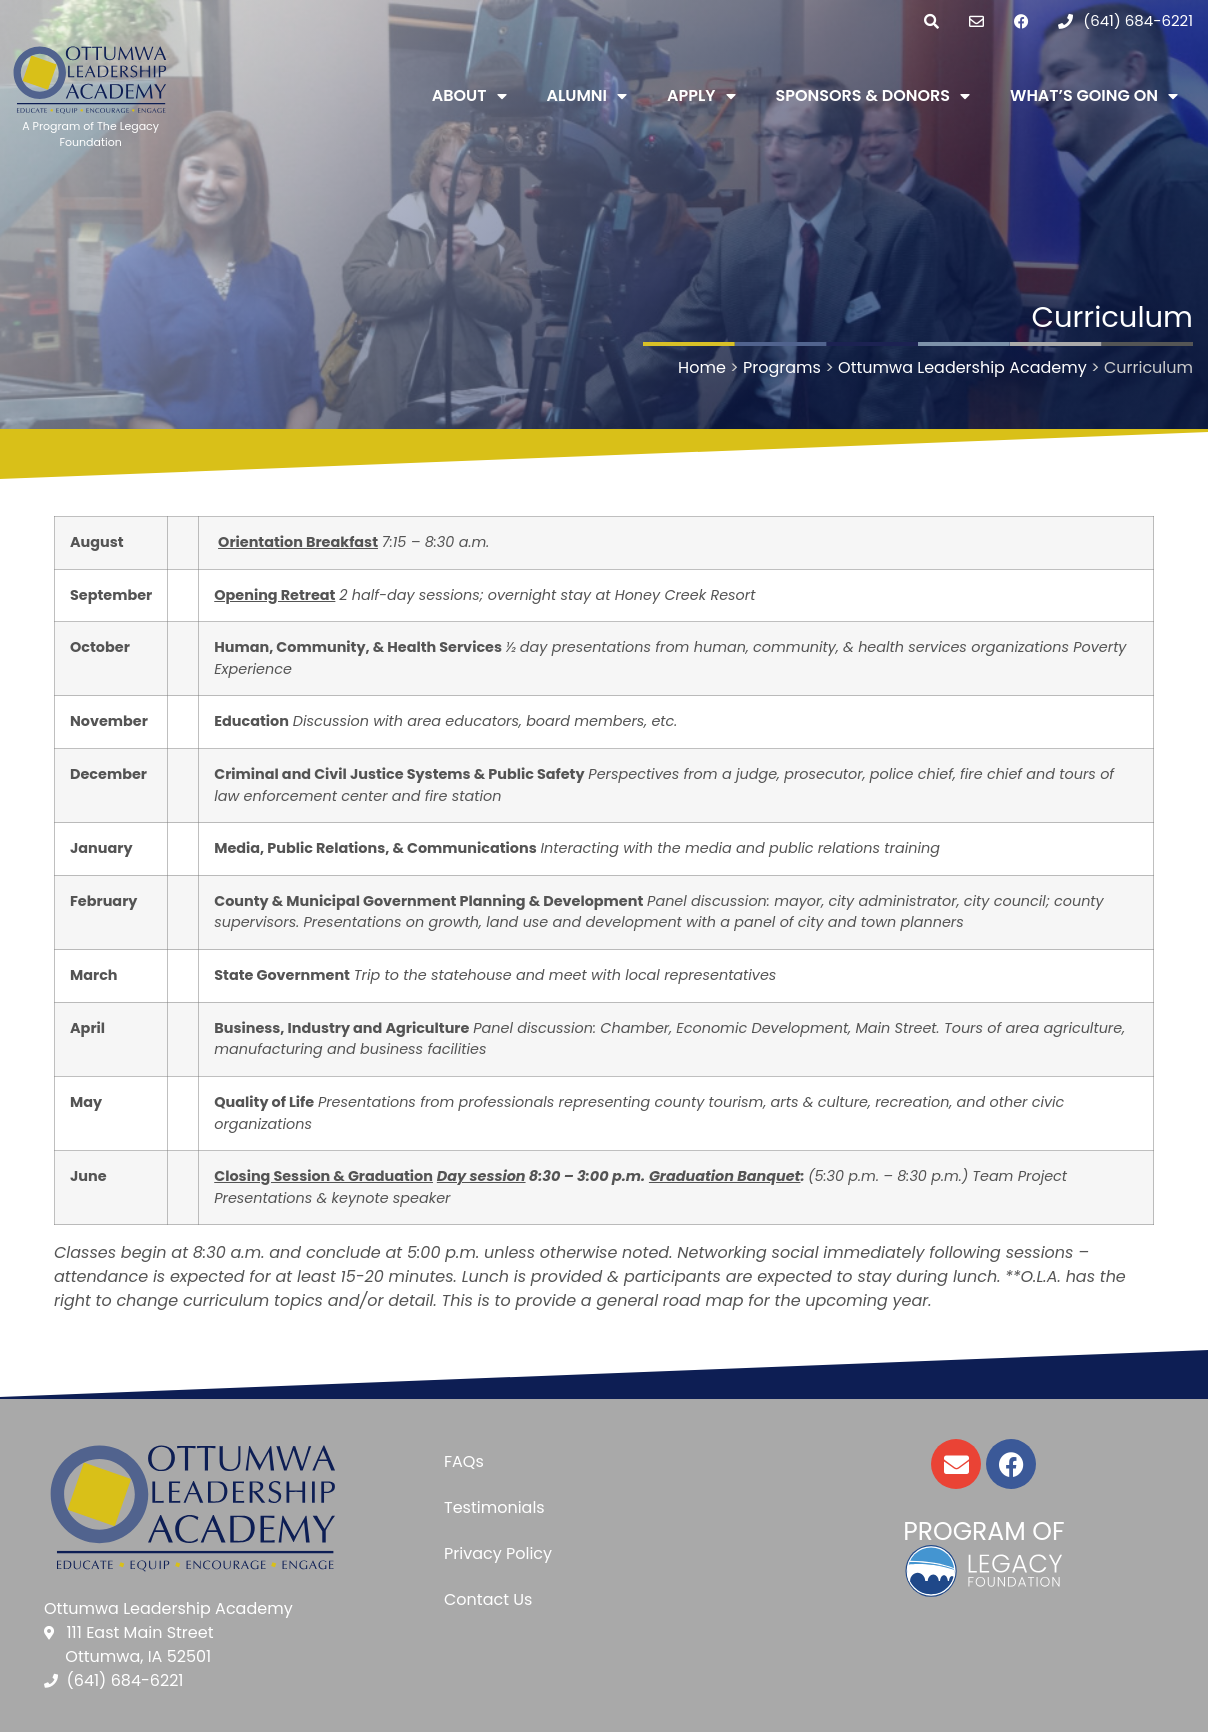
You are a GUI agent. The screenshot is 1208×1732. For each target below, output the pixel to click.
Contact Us (488, 1599)
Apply (701, 96)
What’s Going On (1094, 96)
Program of (983, 1531)
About (469, 96)
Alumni (587, 96)
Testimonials (494, 1507)
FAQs (464, 1461)
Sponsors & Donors (873, 96)
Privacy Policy (498, 1553)
